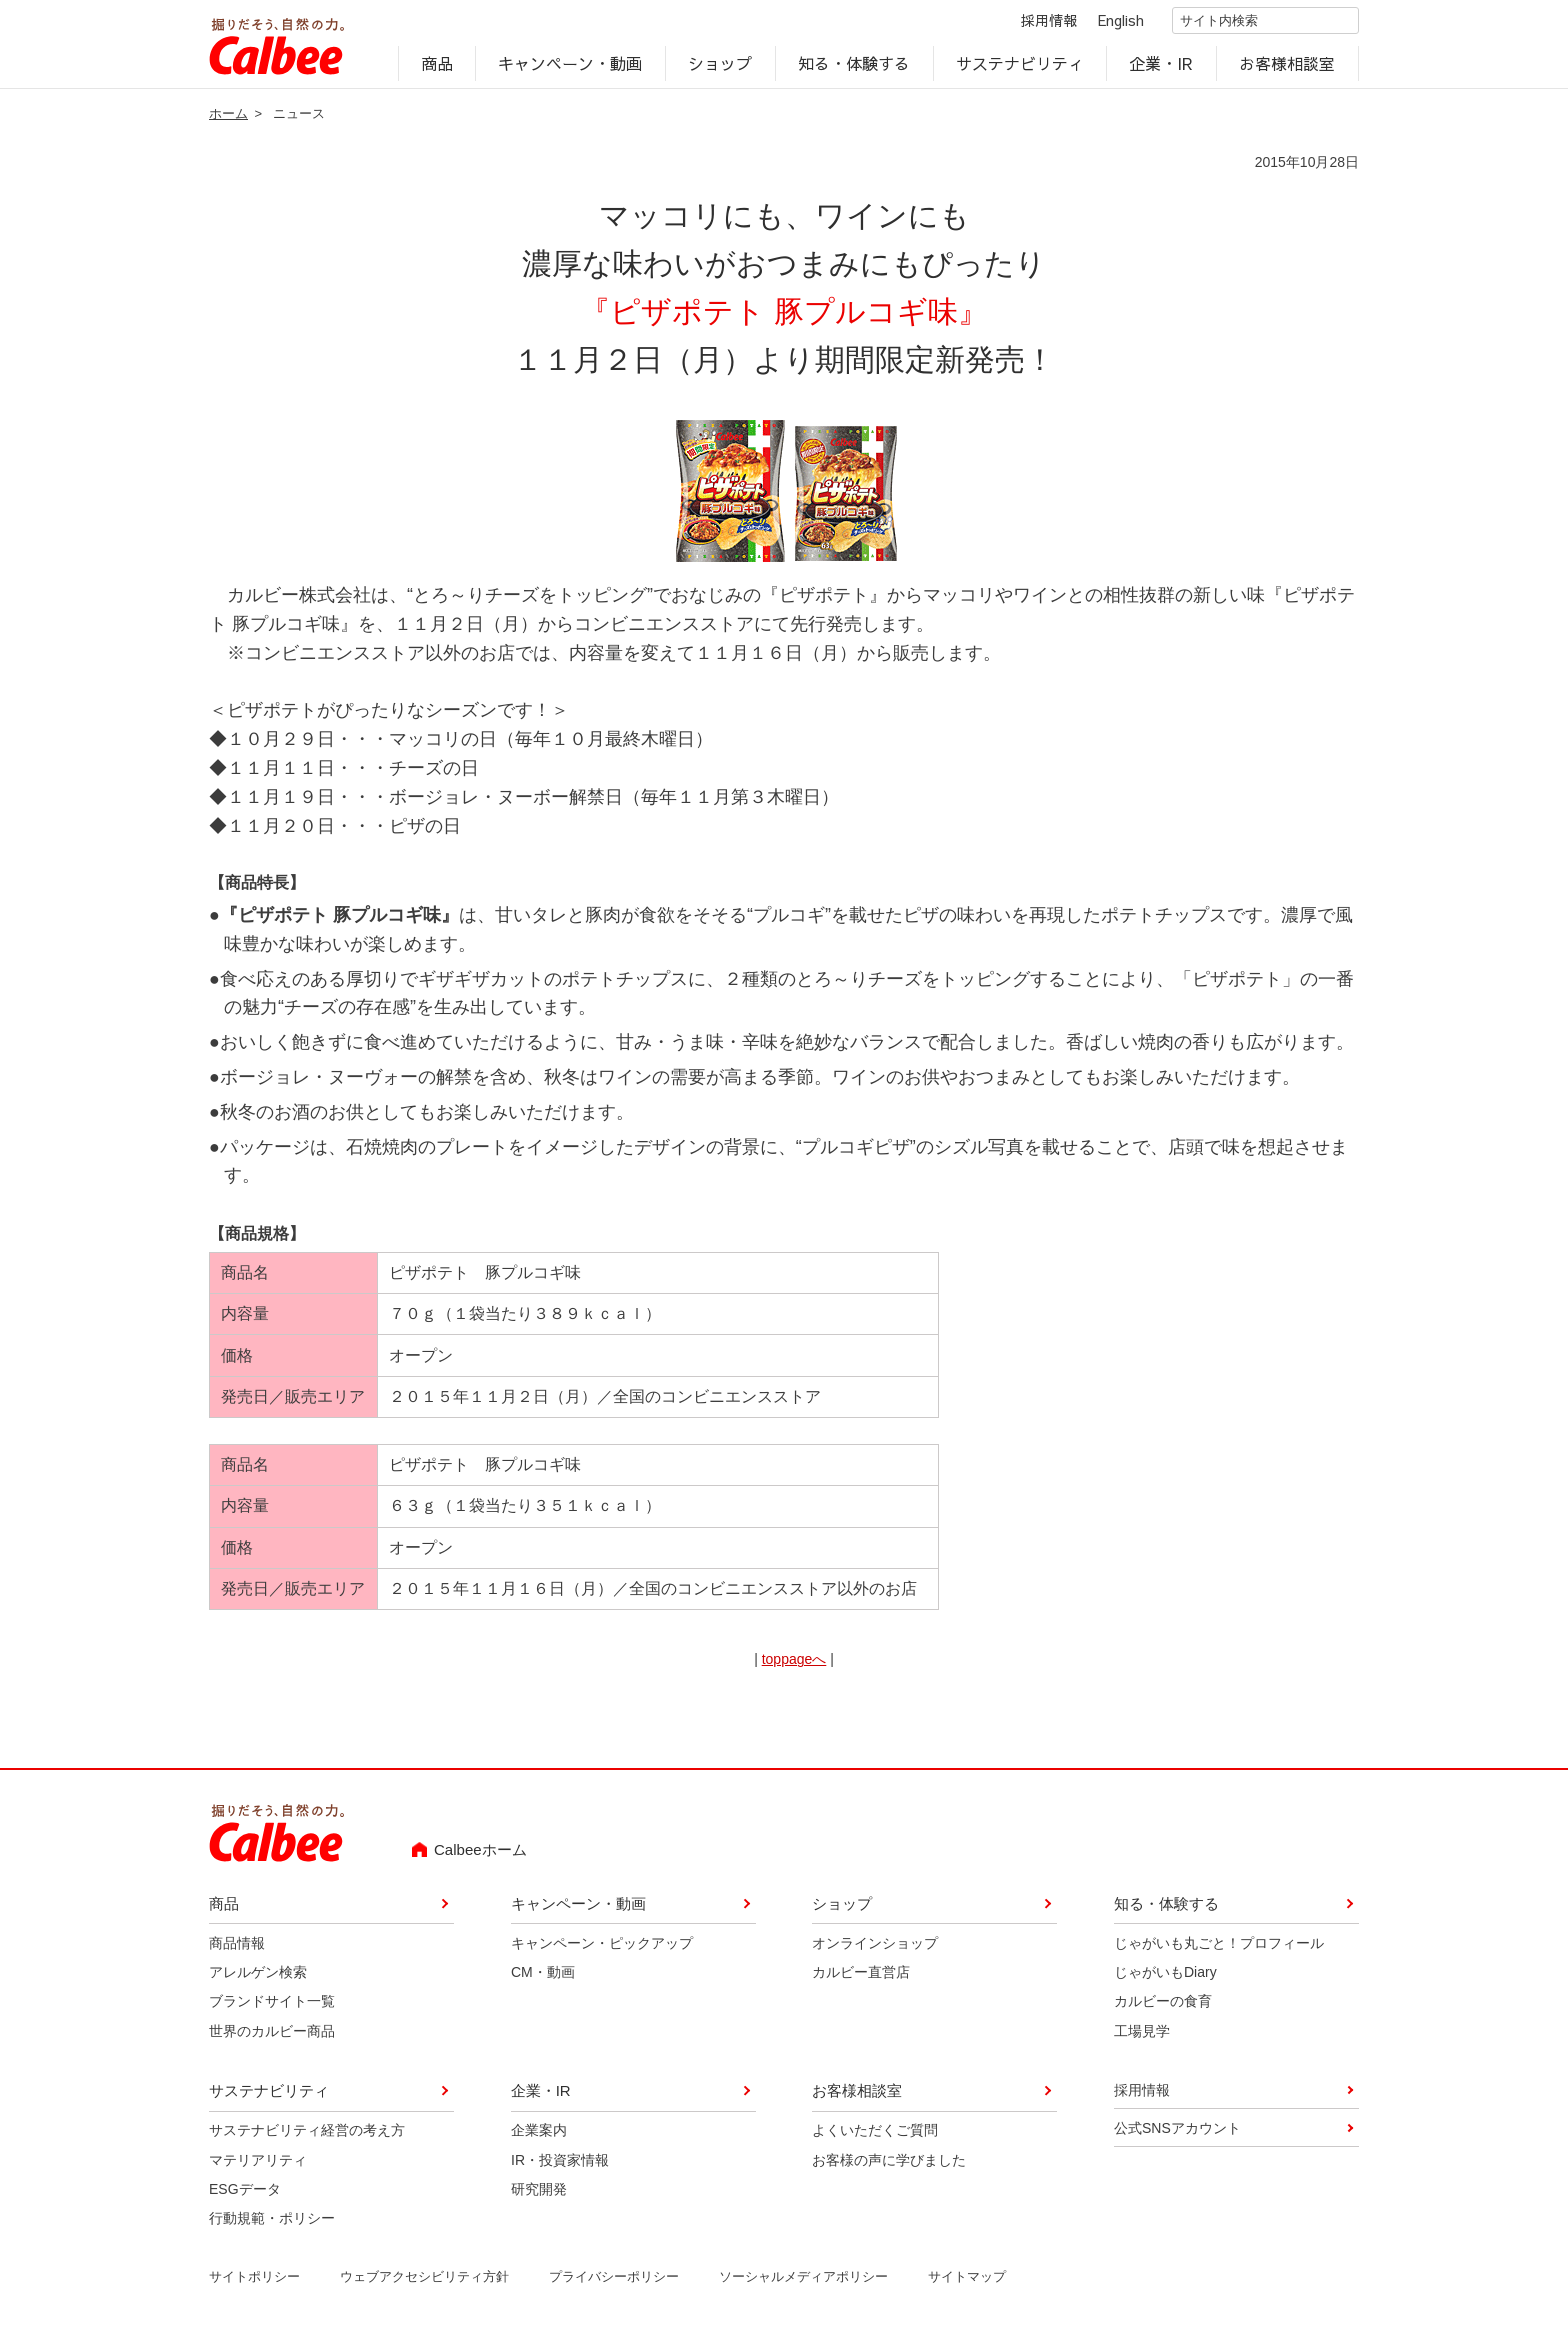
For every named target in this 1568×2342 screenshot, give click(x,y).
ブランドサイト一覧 (272, 2005)
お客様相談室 (1288, 66)
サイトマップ (967, 2280)
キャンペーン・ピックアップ (602, 1947)
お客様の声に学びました (889, 2164)
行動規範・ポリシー (272, 2222)
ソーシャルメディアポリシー (803, 2280)
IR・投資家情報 (560, 2164)
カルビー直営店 (861, 1976)
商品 (437, 66)
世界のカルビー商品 (272, 2035)
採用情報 (1032, 22)
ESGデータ (245, 2193)
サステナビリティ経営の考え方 (307, 2134)
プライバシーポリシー (614, 2280)
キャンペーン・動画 (571, 66)
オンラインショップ (875, 1947)
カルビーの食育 (1163, 2005)
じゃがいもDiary (1165, 1976)
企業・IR (1162, 66)
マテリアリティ (258, 2164)
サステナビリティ (1020, 66)
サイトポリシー (254, 2280)
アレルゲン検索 (258, 1976)
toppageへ (794, 1663)
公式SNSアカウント (1177, 2132)
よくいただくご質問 (875, 2134)
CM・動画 (543, 1976)
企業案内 (539, 2134)
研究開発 (539, 2193)
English (1104, 22)
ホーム (228, 117)
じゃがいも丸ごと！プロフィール (1219, 1947)
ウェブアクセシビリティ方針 (424, 2280)
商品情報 (237, 1947)
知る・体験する (854, 66)
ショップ (720, 66)
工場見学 (1142, 2035)
